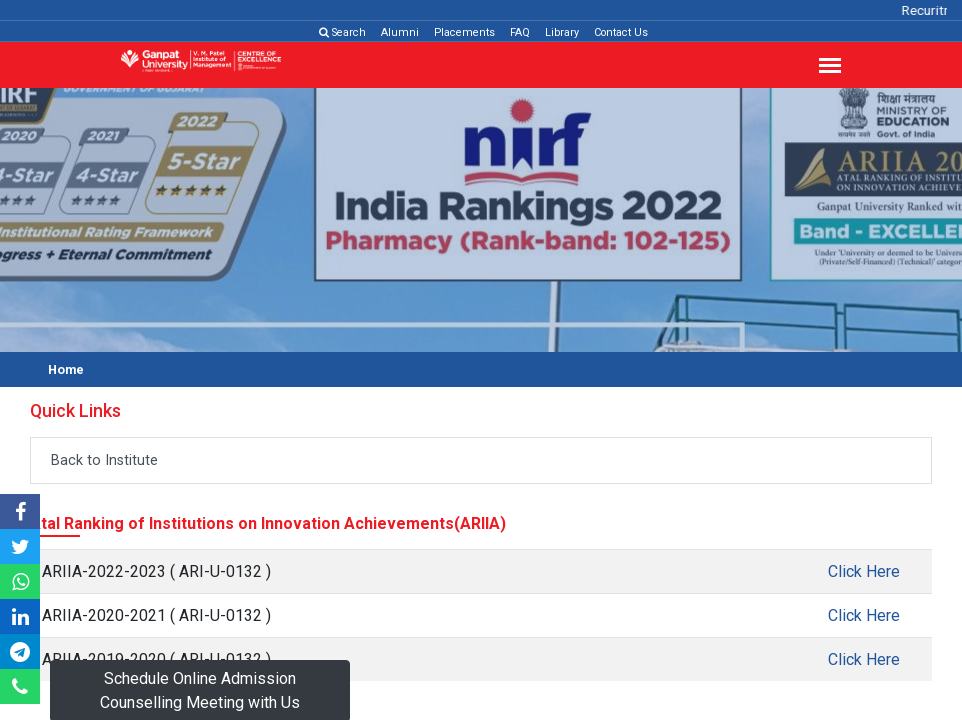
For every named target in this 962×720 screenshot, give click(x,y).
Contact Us (621, 32)
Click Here (864, 571)
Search (342, 32)
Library (562, 32)
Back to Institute (104, 460)
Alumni (400, 32)
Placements (464, 32)
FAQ (520, 32)
